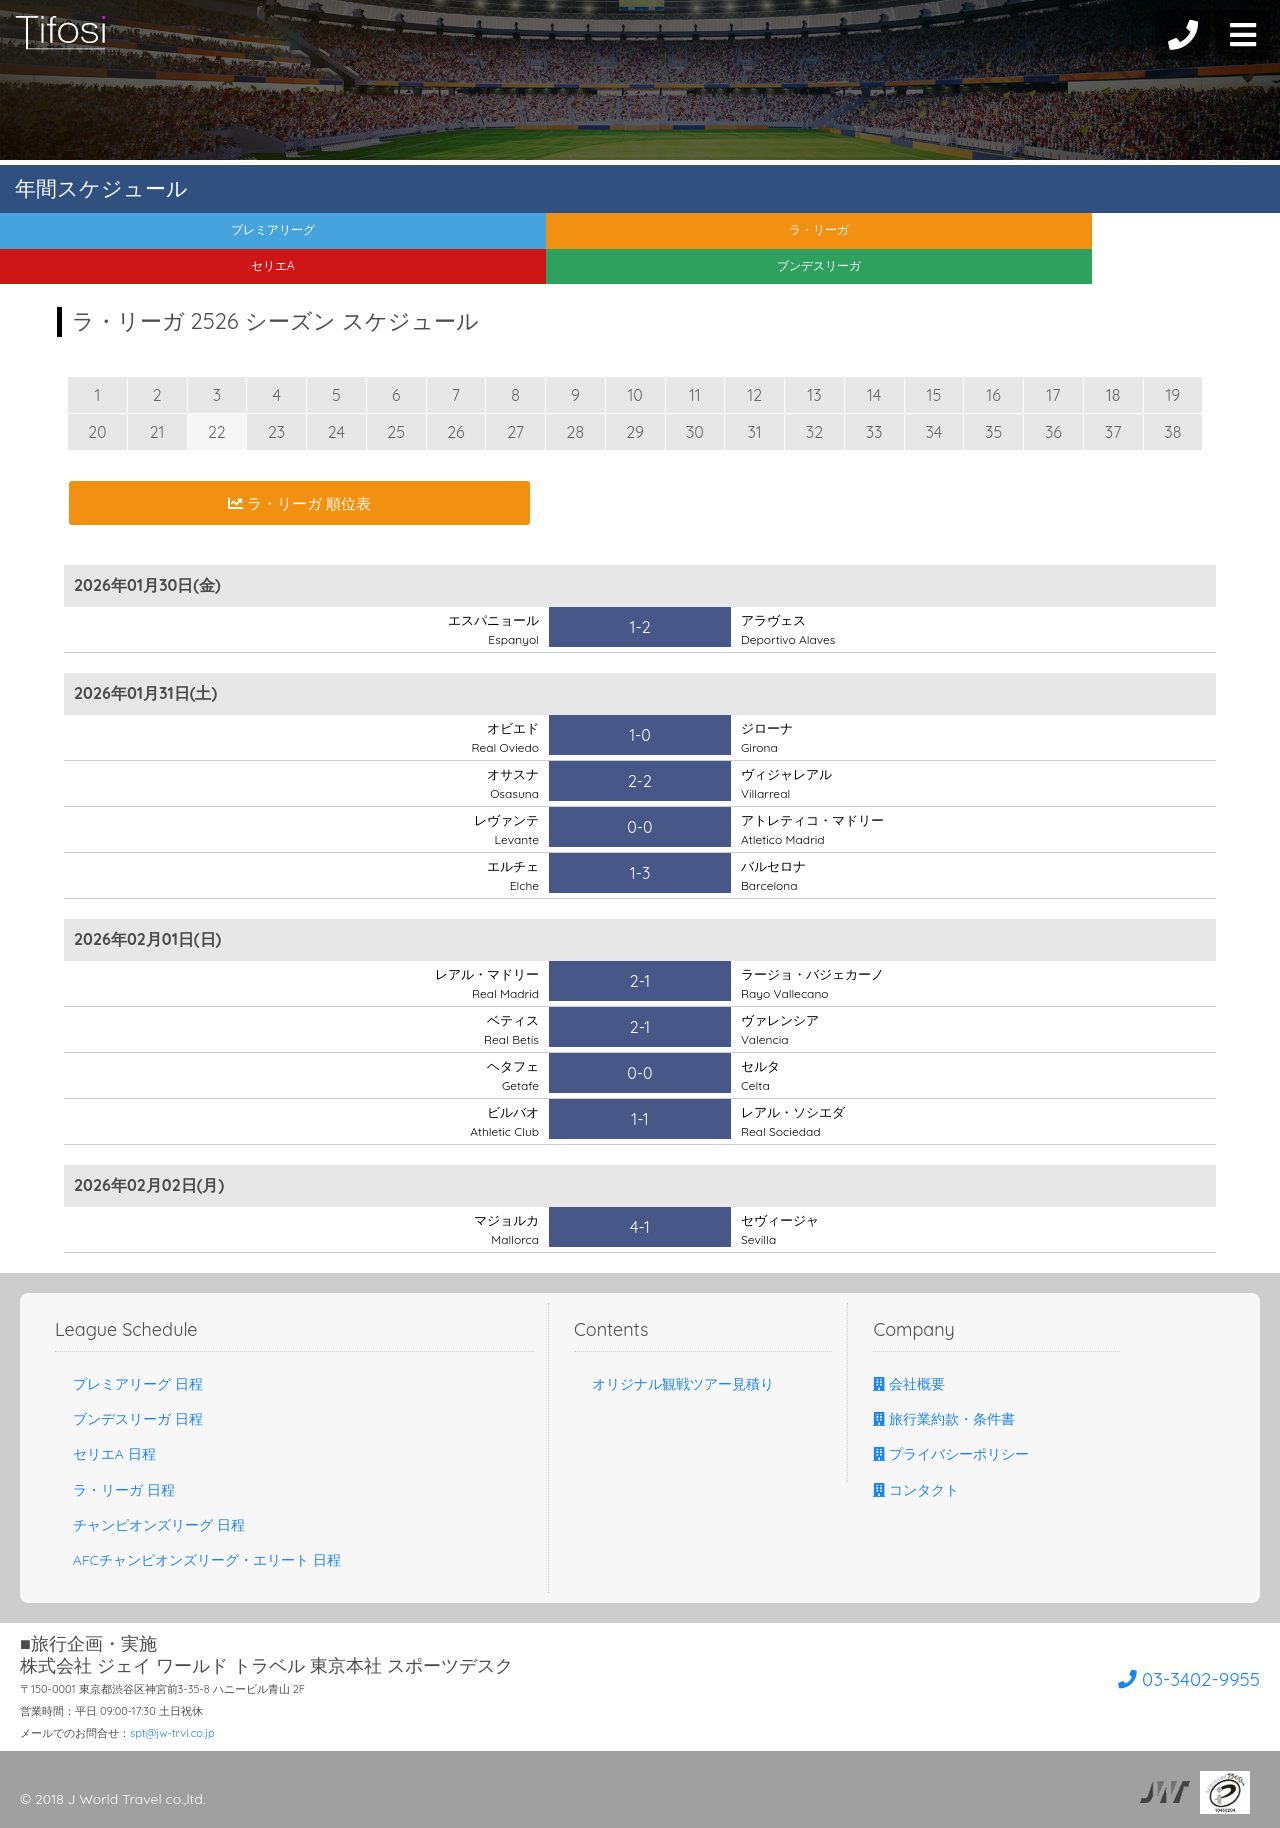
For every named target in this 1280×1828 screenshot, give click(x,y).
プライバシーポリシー (951, 1454)
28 (576, 432)
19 (1172, 395)
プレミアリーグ (160, 238)
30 (695, 432)
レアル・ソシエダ (797, 1121)
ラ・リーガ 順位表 (299, 502)
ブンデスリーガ (1120, 238)
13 (814, 395)
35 (993, 432)
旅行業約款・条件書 (944, 1419)
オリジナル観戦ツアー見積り (674, 1384)
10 (634, 395)
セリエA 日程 (105, 1454)
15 (934, 395)
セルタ (762, 1075)
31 (754, 432)
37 (1113, 432)
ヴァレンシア (783, 1029)
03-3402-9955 (1146, 1675)
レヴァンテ (504, 829)
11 (695, 395)
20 (97, 432)
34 (933, 432)
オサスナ (511, 783)
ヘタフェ (511, 1075)
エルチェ (511, 875)
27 (515, 432)
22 (217, 432)
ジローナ (769, 737)
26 (455, 432)
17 (1053, 395)
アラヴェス (788, 629)
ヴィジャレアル (790, 783)
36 (1053, 432)
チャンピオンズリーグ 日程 (150, 1525)
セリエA (800, 238)
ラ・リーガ (480, 238)
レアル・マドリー (483, 983)
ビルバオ (504, 1121)
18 (1113, 395)
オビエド (505, 737)
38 (1172, 432)
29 (635, 432)
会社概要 (909, 1384)
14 (874, 395)
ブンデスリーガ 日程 (129, 1419)
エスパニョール (490, 629)
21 (157, 432)
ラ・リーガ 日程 (115, 1490)
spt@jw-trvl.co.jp (172, 1733)
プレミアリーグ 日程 (129, 1384)
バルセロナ (776, 875)
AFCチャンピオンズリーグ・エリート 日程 (198, 1560)
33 (874, 432)
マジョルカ (504, 1229)
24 (336, 432)
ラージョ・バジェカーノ (818, 983)
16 (993, 395)
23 (276, 432)
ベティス (511, 1029)
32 (814, 432)
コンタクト (916, 1490)
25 (396, 432)
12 (754, 395)
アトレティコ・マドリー (818, 829)
